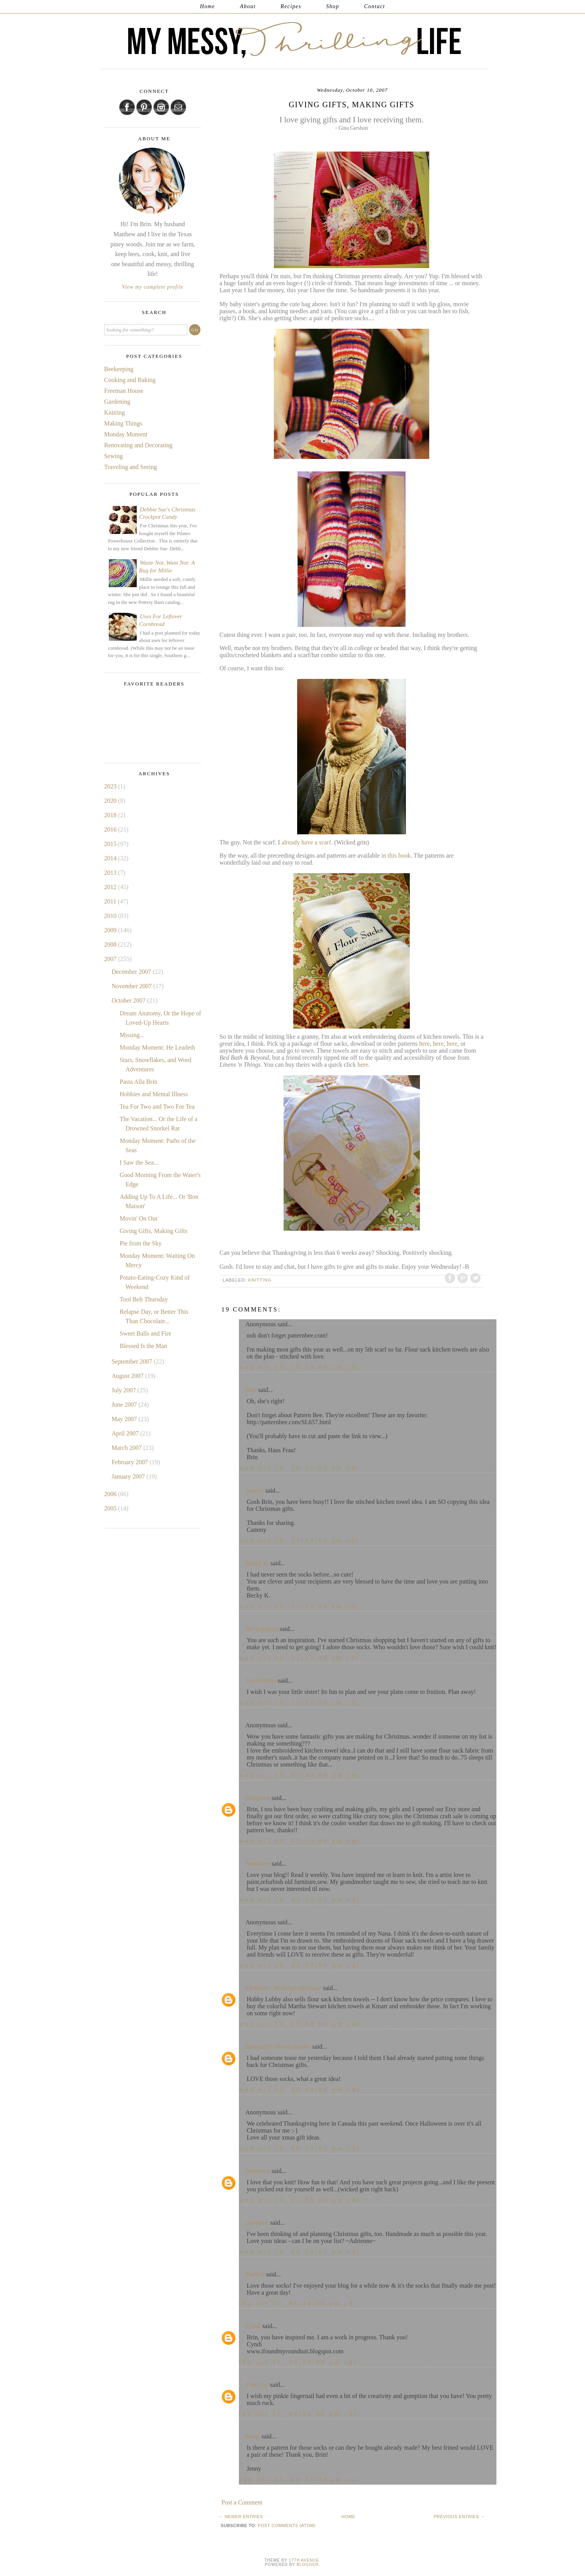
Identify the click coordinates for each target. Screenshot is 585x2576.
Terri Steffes (260, 1680)
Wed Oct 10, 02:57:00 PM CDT (299, 1899)
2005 (111, 1508)
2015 (111, 844)
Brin (250, 1390)
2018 (111, 815)
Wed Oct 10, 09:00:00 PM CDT (299, 2251)
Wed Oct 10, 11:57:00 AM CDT (299, 1702)
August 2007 (128, 1376)
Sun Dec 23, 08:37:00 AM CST (299, 2479)
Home (207, 6)
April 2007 (125, 1433)
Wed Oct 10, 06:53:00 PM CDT (299, 2148)
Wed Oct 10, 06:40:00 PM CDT (299, 2089)
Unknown (257, 1798)
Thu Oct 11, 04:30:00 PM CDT (298, 2413)
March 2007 (127, 1447)
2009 (111, 930)
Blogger (308, 2564)
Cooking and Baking (129, 380)
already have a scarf (306, 842)
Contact (374, 6)
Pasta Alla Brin (138, 1081)
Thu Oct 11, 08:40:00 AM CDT (298, 2303)
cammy (254, 1490)
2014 (111, 858)
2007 (111, 959)
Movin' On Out (138, 1218)
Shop (333, 6)
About (248, 6)
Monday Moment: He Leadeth (157, 1047)
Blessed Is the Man (143, 1346)
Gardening (117, 401)
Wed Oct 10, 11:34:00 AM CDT (299, 1540)
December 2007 (132, 971)
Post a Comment (242, 2502)
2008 (111, 944)
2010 (111, 915)
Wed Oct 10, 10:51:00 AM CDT (299, 1468)
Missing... (132, 1035)
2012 (111, 887)
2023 (111, 786)
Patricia (255, 2274)
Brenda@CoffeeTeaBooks (278, 2046)
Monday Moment (126, 434)
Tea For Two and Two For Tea (157, 1106)
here (424, 1043)
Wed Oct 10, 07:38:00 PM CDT (299, 2200)
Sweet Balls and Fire (145, 1333)
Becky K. (257, 1563)
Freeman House (123, 390)
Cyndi (253, 2326)
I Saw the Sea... (139, 1162)
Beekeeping (119, 369)
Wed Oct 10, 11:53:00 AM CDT (299, 1606)
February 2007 (130, 1462)
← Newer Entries (241, 2516)
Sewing (113, 456)
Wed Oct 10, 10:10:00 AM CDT (299, 1367)
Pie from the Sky (141, 1243)
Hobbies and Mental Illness (154, 1094)
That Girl (256, 2384)
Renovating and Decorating (138, 445)
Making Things (123, 423)
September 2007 (132, 1361)
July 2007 (124, 1390)
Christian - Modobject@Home (283, 1988)
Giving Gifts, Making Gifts (153, 1231)
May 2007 (124, 1419)
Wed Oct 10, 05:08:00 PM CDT (299, 2024)
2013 (111, 872)
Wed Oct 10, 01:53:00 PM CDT (299, 1841)
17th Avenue (304, 2560)
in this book (396, 855)
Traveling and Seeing (130, 467)
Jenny (252, 2436)
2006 (111, 1494)
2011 (111, 901)
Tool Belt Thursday (144, 1299)
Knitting (260, 1280)
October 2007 (129, 1000)
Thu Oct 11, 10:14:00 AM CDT (298, 2362)
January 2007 (128, 1476)
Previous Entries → (459, 2516)
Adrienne (257, 2222)
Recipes (290, 6)
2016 (111, 829)
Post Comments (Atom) (286, 2525)
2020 (111, 800)
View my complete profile (152, 287)
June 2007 (124, 1404)
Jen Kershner (261, 1628)
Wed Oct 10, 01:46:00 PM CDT (299, 1775)
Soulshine (257, 1863)
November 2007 (132, 986)
